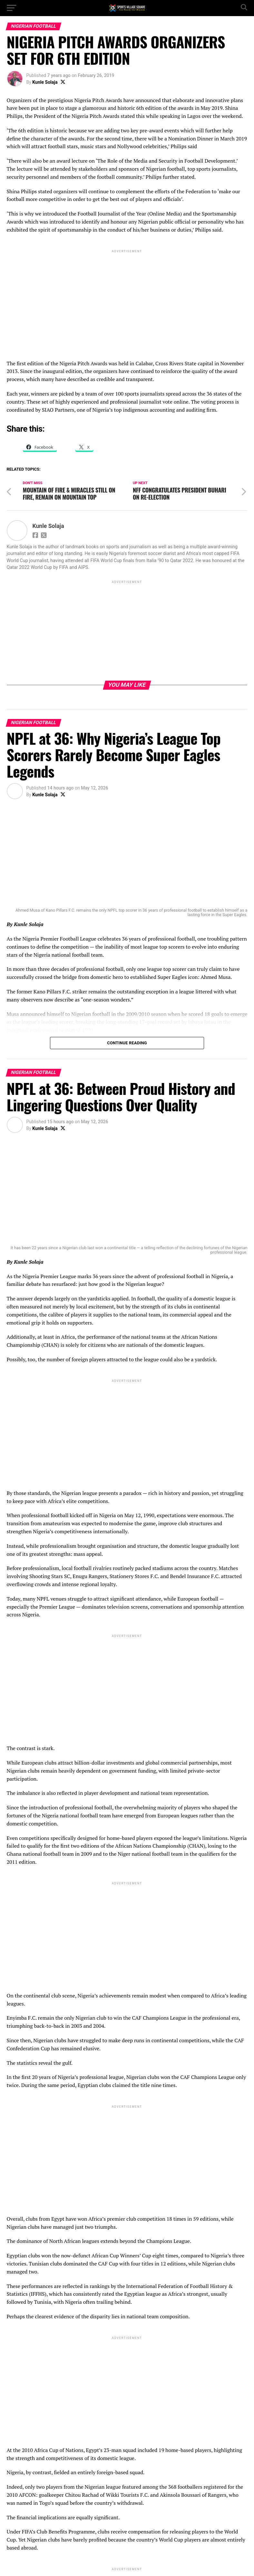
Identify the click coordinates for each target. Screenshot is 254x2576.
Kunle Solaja (44, 82)
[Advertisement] (127, 299)
